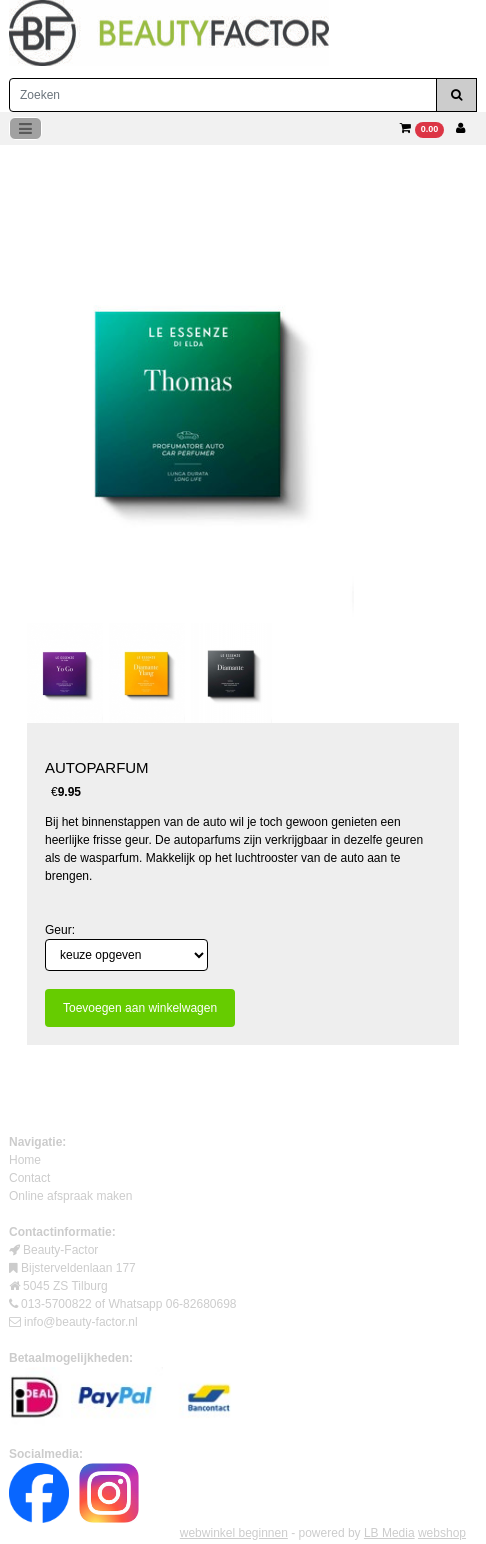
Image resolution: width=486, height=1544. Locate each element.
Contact (29, 1178)
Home (25, 1160)
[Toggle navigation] (25, 128)
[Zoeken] (223, 95)
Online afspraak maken (70, 1196)
